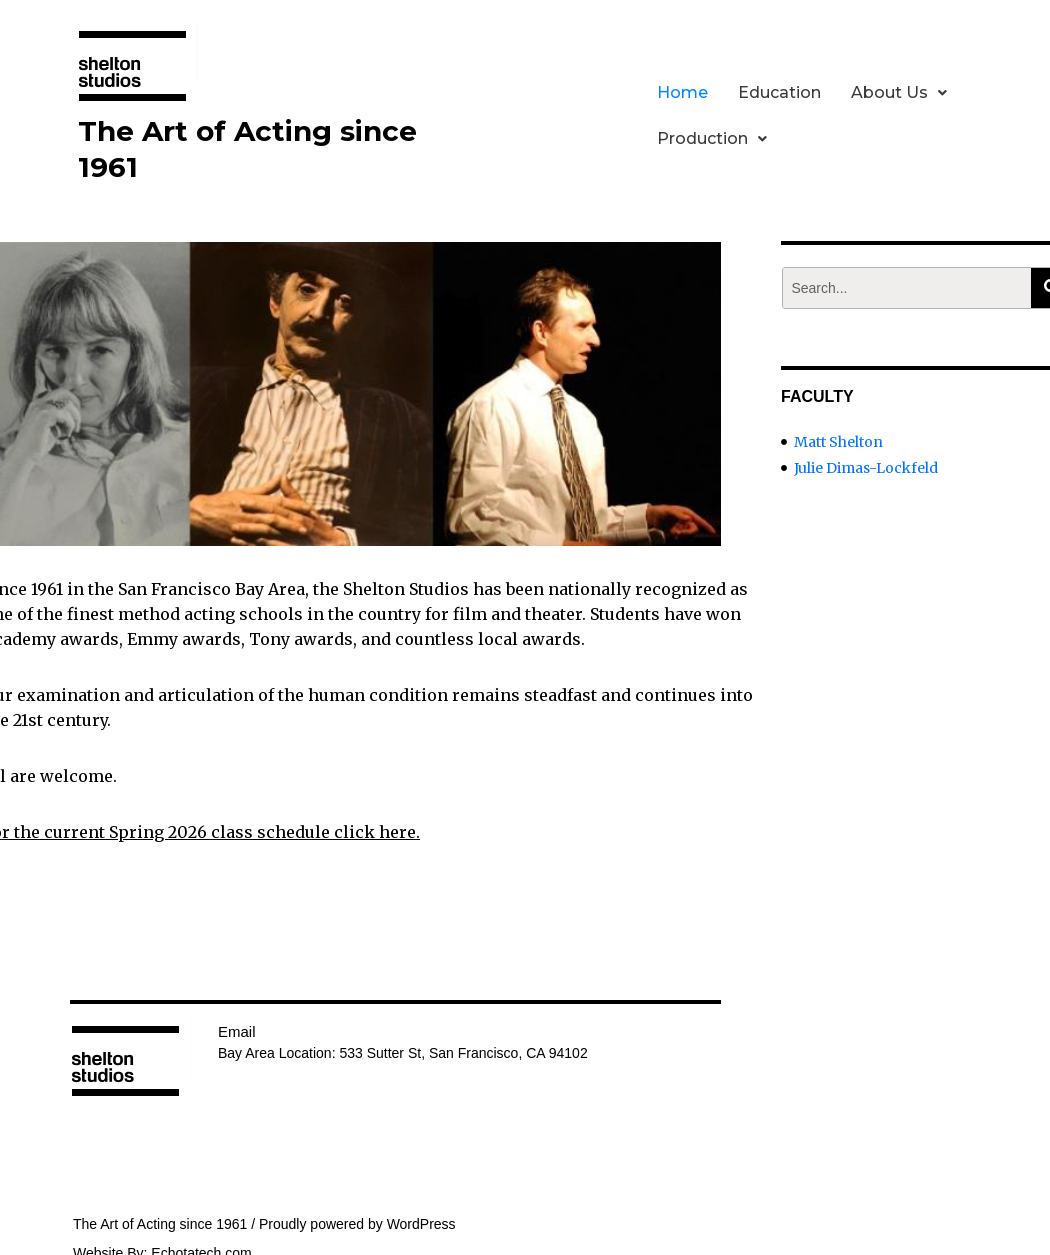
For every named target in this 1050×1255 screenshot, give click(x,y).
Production (712, 138)
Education (779, 92)
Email (237, 1031)
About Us (899, 92)
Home (682, 92)
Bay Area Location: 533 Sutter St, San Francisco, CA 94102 (403, 1053)
